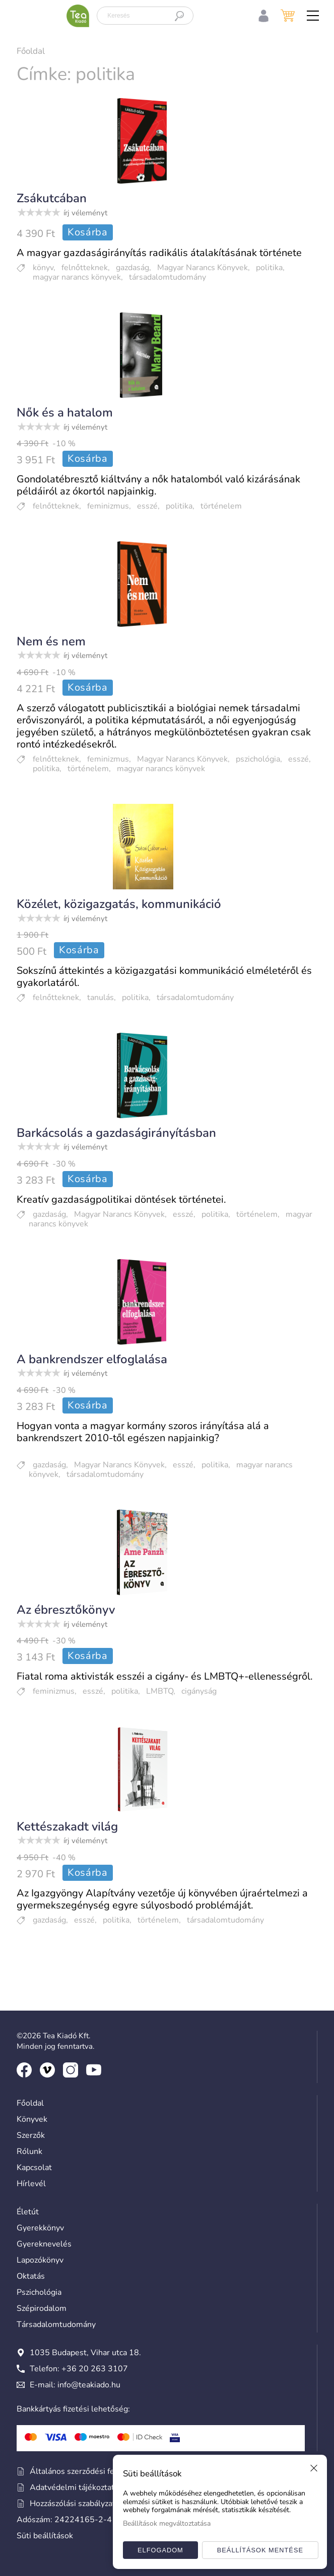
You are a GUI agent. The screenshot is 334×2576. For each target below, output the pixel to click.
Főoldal (31, 51)
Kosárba (88, 232)
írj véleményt (85, 213)
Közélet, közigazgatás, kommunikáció (119, 904)
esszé (147, 506)
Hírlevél (31, 2183)
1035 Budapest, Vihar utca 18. (79, 2352)
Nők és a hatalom (65, 412)
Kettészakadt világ (67, 1826)
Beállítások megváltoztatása (167, 2523)
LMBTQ (159, 1691)
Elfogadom (160, 2550)
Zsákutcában (52, 198)
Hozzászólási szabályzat (66, 2503)
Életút (28, 2211)
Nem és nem (51, 641)
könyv (43, 267)
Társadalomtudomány (56, 2324)
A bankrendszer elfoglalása (92, 1359)
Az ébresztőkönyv (66, 1610)
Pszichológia (39, 2292)
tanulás (100, 997)
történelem (221, 506)
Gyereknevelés (44, 2244)
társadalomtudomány (167, 277)
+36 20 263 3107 (94, 2368)
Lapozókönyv (40, 2260)
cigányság (199, 1691)
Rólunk (29, 2151)
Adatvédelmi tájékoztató (68, 2487)
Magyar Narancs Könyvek (202, 267)
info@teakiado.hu (88, 2384)
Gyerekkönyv (40, 2227)
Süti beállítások (45, 2535)
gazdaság (132, 267)
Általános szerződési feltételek (80, 2471)
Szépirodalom (41, 2308)
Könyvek (32, 2119)
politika (269, 267)
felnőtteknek (84, 267)
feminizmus (108, 506)
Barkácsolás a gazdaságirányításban (116, 1133)
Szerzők (31, 2135)
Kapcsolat (34, 2167)
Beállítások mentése (260, 2550)
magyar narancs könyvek (77, 277)
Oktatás (31, 2276)
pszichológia (258, 759)
